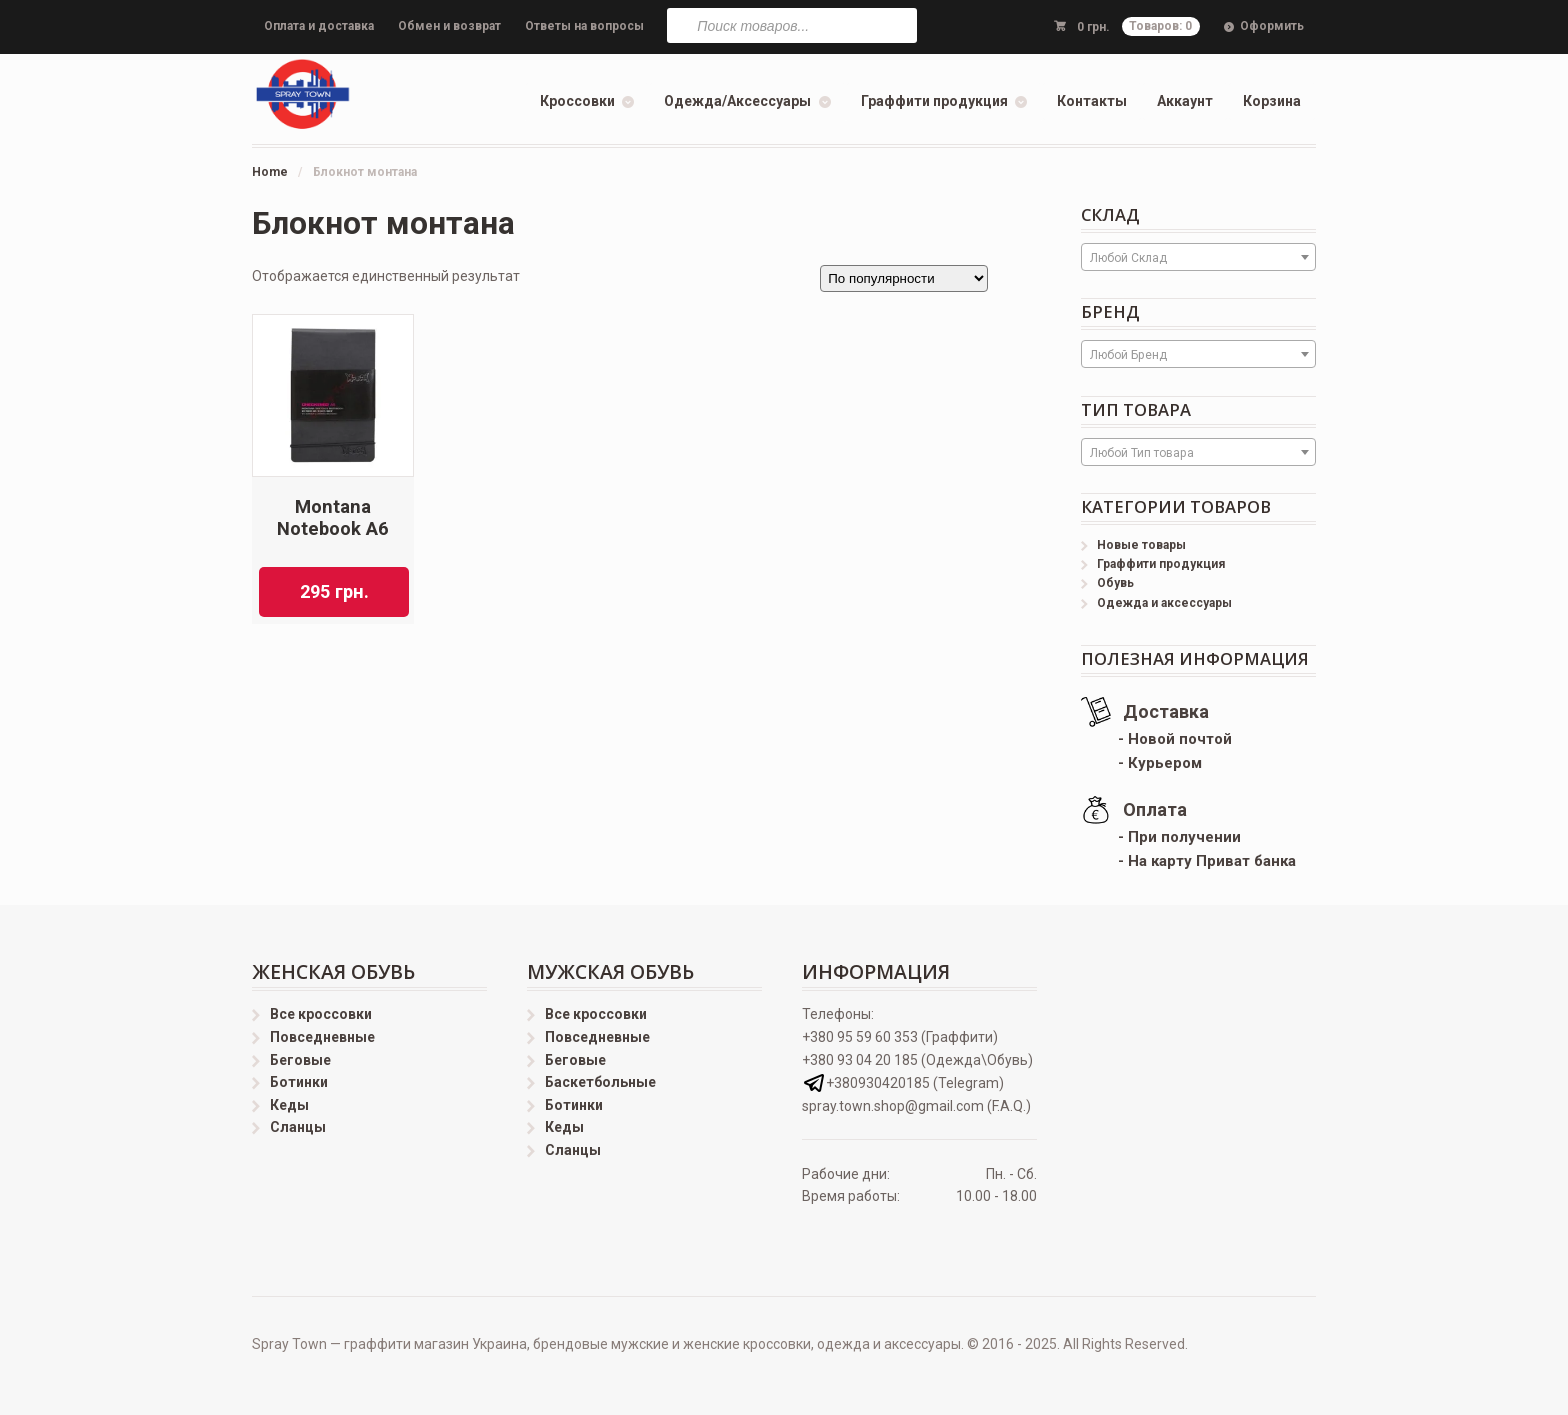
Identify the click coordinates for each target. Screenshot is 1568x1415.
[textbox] (1198, 258)
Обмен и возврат (449, 26)
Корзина (1272, 101)
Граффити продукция (934, 101)
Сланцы (298, 1127)
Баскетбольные (600, 1082)
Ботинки (299, 1082)
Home (270, 172)
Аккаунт (1185, 101)
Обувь (1115, 583)
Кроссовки (577, 101)
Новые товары (1141, 545)
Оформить (1272, 26)
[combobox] (1198, 257)
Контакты (1092, 101)
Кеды (289, 1105)
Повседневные (322, 1037)
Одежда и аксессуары (1164, 603)
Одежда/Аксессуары (737, 101)
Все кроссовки (321, 1014)
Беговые (300, 1060)
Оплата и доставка (319, 26)
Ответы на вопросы (584, 26)
